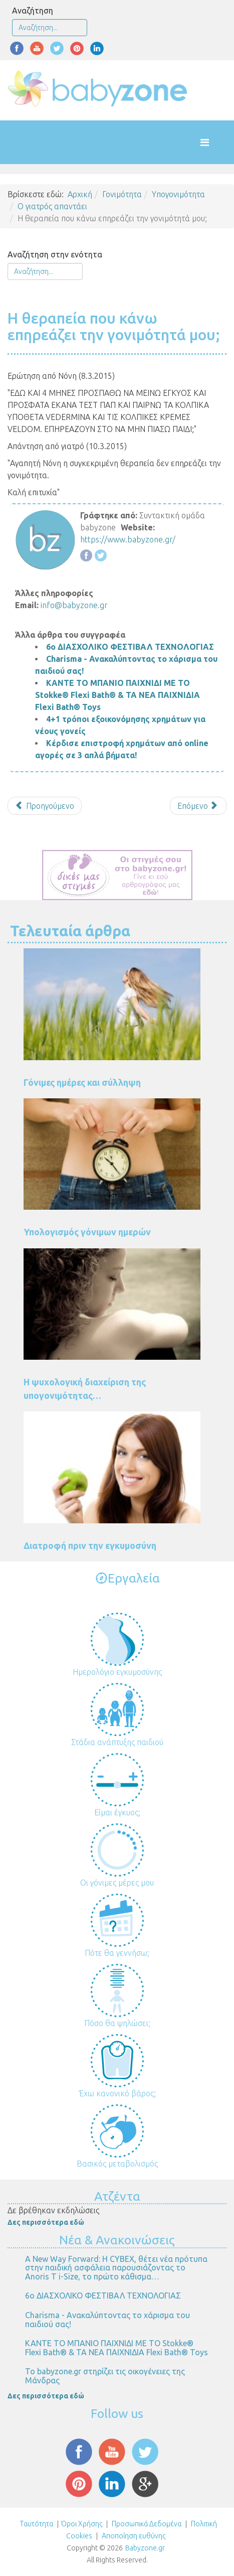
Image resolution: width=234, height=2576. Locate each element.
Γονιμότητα (122, 194)
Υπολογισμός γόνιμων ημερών (87, 1232)
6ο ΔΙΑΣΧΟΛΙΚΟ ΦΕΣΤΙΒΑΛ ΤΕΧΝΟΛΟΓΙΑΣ (130, 646)
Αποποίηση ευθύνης (133, 2536)
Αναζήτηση (32, 10)
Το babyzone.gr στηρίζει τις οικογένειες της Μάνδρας (105, 2376)
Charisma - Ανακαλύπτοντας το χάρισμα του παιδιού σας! (107, 2320)
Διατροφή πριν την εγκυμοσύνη (90, 1545)
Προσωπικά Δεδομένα (145, 2524)
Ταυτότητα (36, 2524)
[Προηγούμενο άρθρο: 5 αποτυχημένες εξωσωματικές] (45, 806)
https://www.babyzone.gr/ (127, 539)
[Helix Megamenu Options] (214, 142)
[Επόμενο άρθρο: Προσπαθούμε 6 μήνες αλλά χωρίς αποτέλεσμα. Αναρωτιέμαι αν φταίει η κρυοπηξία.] (198, 806)
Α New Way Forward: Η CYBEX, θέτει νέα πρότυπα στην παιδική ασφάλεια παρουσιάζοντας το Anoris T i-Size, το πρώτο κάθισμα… (116, 2267)
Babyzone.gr (145, 2548)
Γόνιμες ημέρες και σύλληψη (82, 1082)
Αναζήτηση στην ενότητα (55, 254)
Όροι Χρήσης (81, 2524)
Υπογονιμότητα (178, 194)
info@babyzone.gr (74, 605)
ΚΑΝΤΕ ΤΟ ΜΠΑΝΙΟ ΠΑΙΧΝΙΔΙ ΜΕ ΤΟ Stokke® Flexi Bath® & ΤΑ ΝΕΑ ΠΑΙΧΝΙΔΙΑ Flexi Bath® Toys (117, 694)
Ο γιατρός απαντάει (52, 206)
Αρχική (80, 194)
